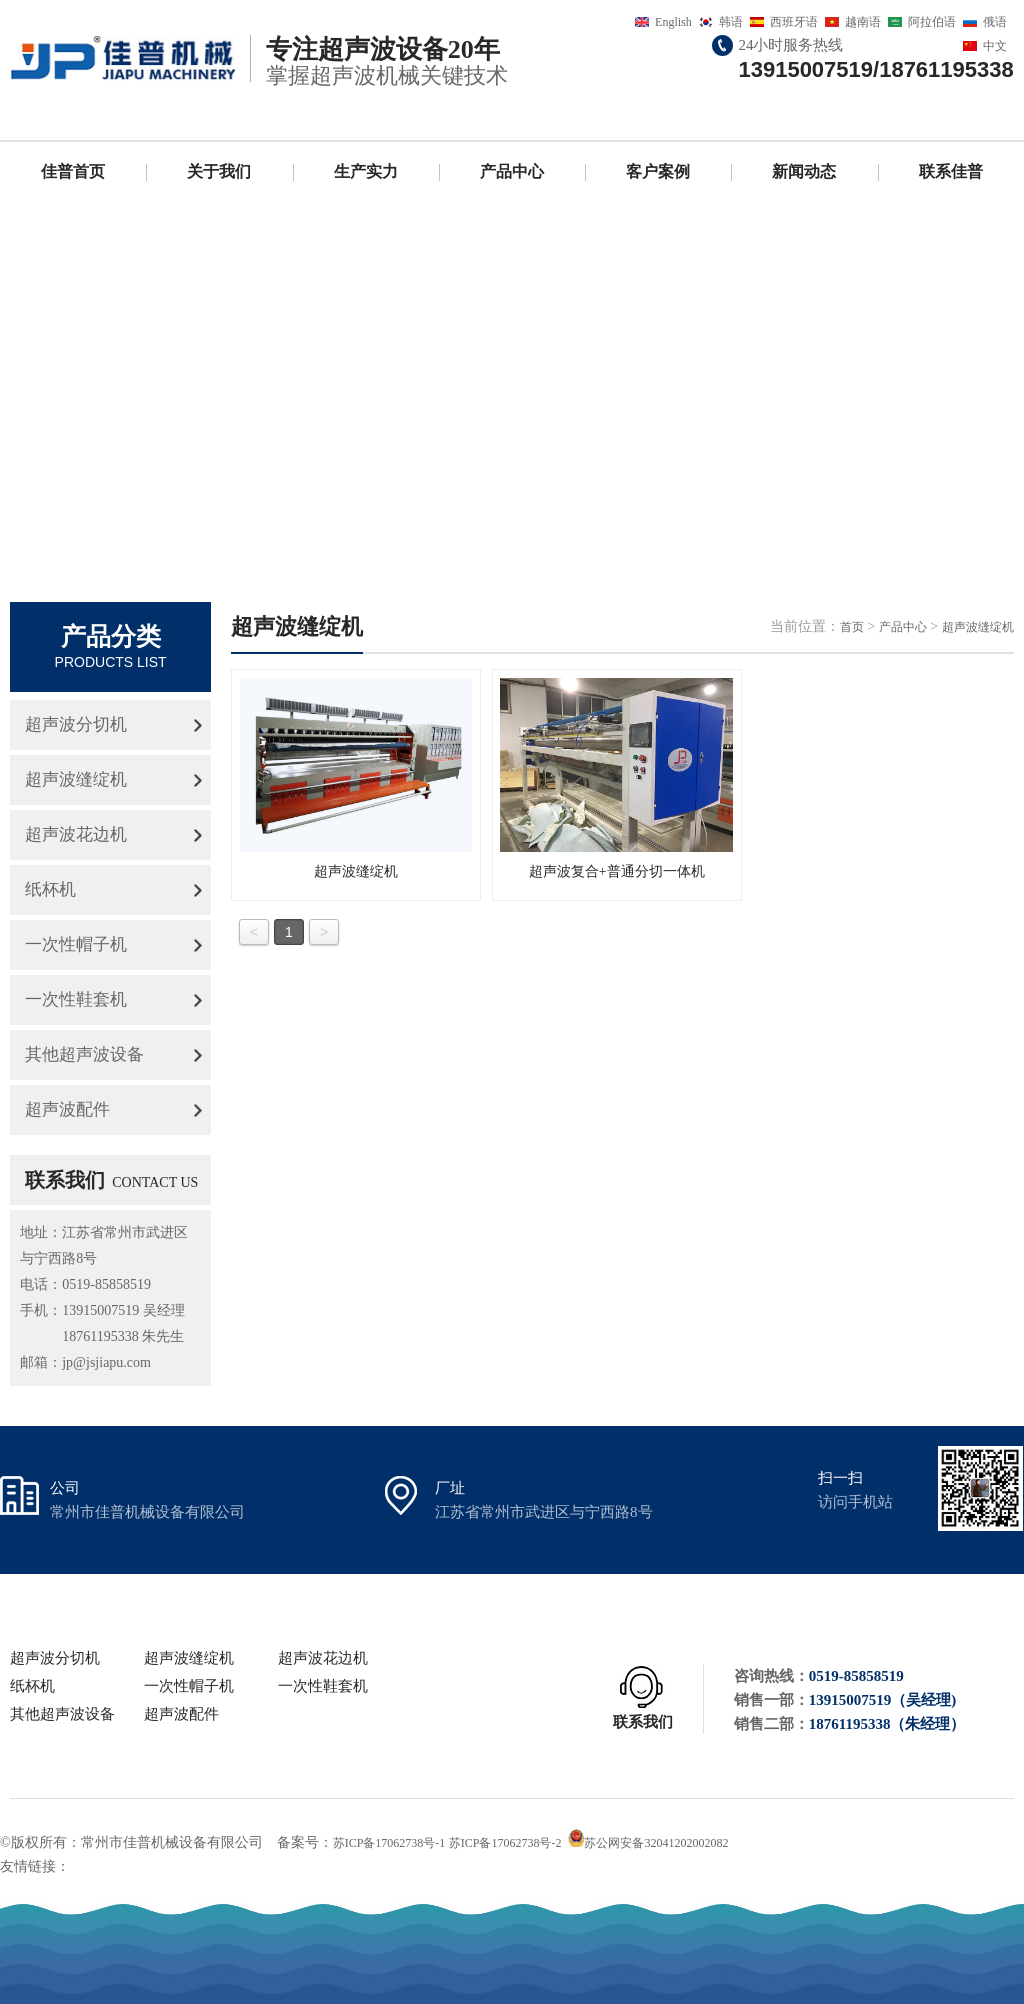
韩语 (731, 22)
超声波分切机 (76, 724)
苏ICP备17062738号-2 (505, 1843)
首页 (852, 627)
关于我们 (219, 171)
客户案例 (658, 171)
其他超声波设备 (84, 1054)
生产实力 (366, 171)
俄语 (995, 22)
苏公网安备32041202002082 (656, 1843)
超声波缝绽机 (76, 779)
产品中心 (512, 171)
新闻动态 (804, 171)
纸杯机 (50, 889)
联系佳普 (951, 171)
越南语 (863, 22)
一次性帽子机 (76, 944)
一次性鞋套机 (76, 999)
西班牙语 (794, 22)
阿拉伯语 (932, 22)
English (673, 22)
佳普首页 (73, 171)
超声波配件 (67, 1109)
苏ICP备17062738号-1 (389, 1843)
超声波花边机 (76, 834)
